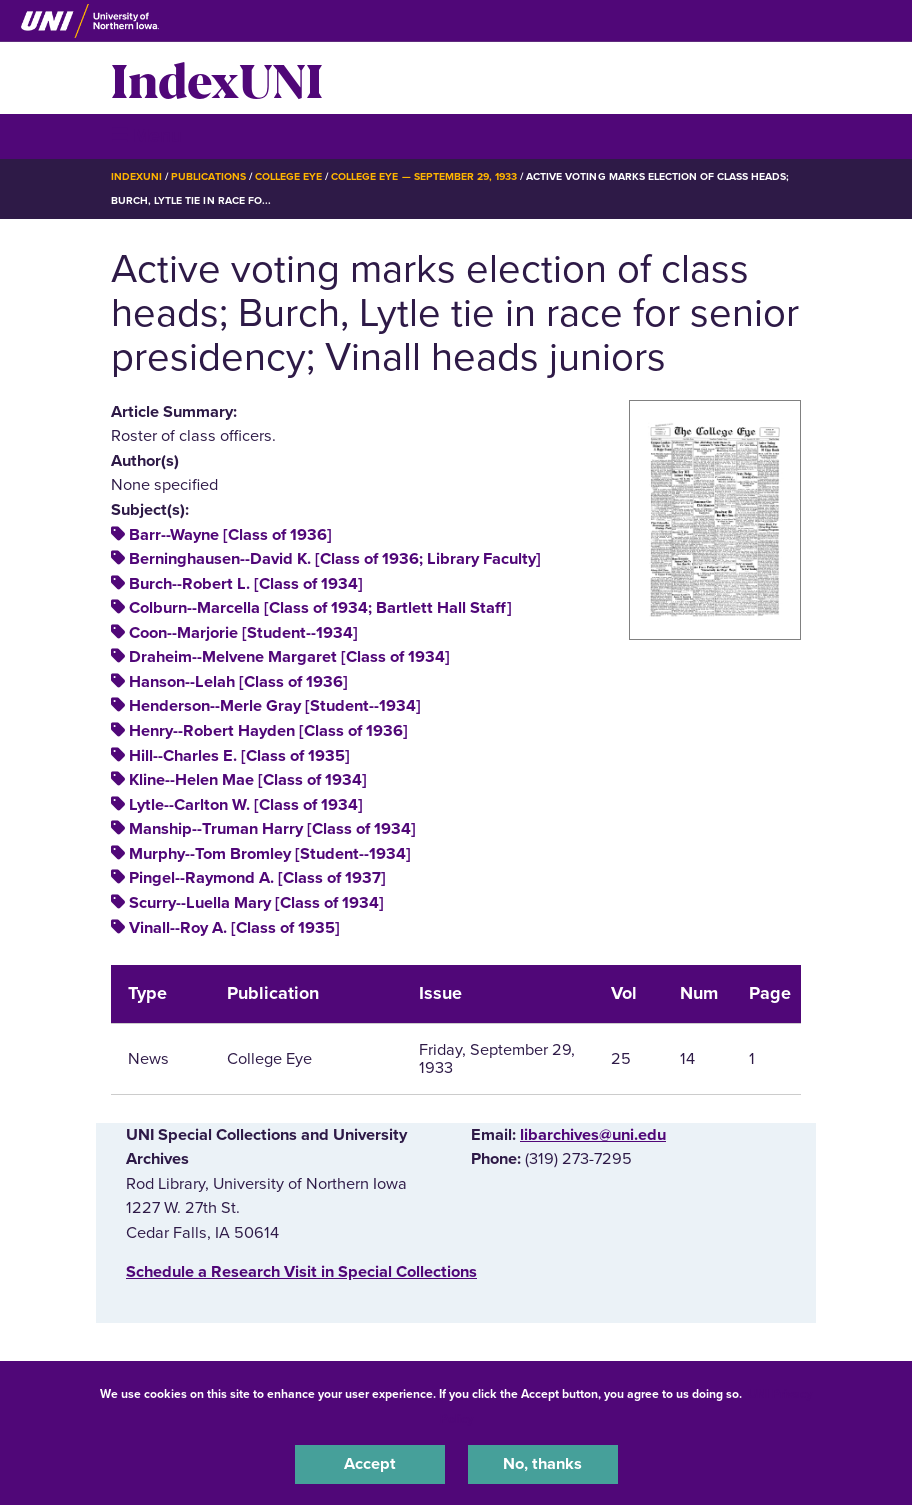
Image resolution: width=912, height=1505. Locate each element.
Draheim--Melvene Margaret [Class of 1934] (289, 657)
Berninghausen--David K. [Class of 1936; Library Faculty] (335, 559)
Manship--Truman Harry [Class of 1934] (272, 829)
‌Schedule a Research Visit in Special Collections (301, 1272)
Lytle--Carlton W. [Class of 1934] (246, 805)
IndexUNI (217, 78)
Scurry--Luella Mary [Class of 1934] (256, 903)
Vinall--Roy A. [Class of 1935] (234, 928)
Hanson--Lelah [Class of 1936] (238, 682)
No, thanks (542, 1464)
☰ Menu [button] (146, 135)
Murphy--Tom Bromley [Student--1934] (270, 854)
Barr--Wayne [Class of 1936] (230, 535)
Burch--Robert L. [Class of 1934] (246, 584)
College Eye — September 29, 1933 (424, 176)
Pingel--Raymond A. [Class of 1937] (257, 878)
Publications (208, 176)
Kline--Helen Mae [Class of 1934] (248, 780)
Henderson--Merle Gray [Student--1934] (275, 706)
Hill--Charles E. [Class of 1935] (239, 756)
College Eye (288, 176)
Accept (370, 1464)
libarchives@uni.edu (593, 1135)
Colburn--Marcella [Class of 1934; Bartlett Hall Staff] (320, 608)
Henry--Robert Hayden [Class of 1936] (268, 731)
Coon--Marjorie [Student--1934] (243, 633)
